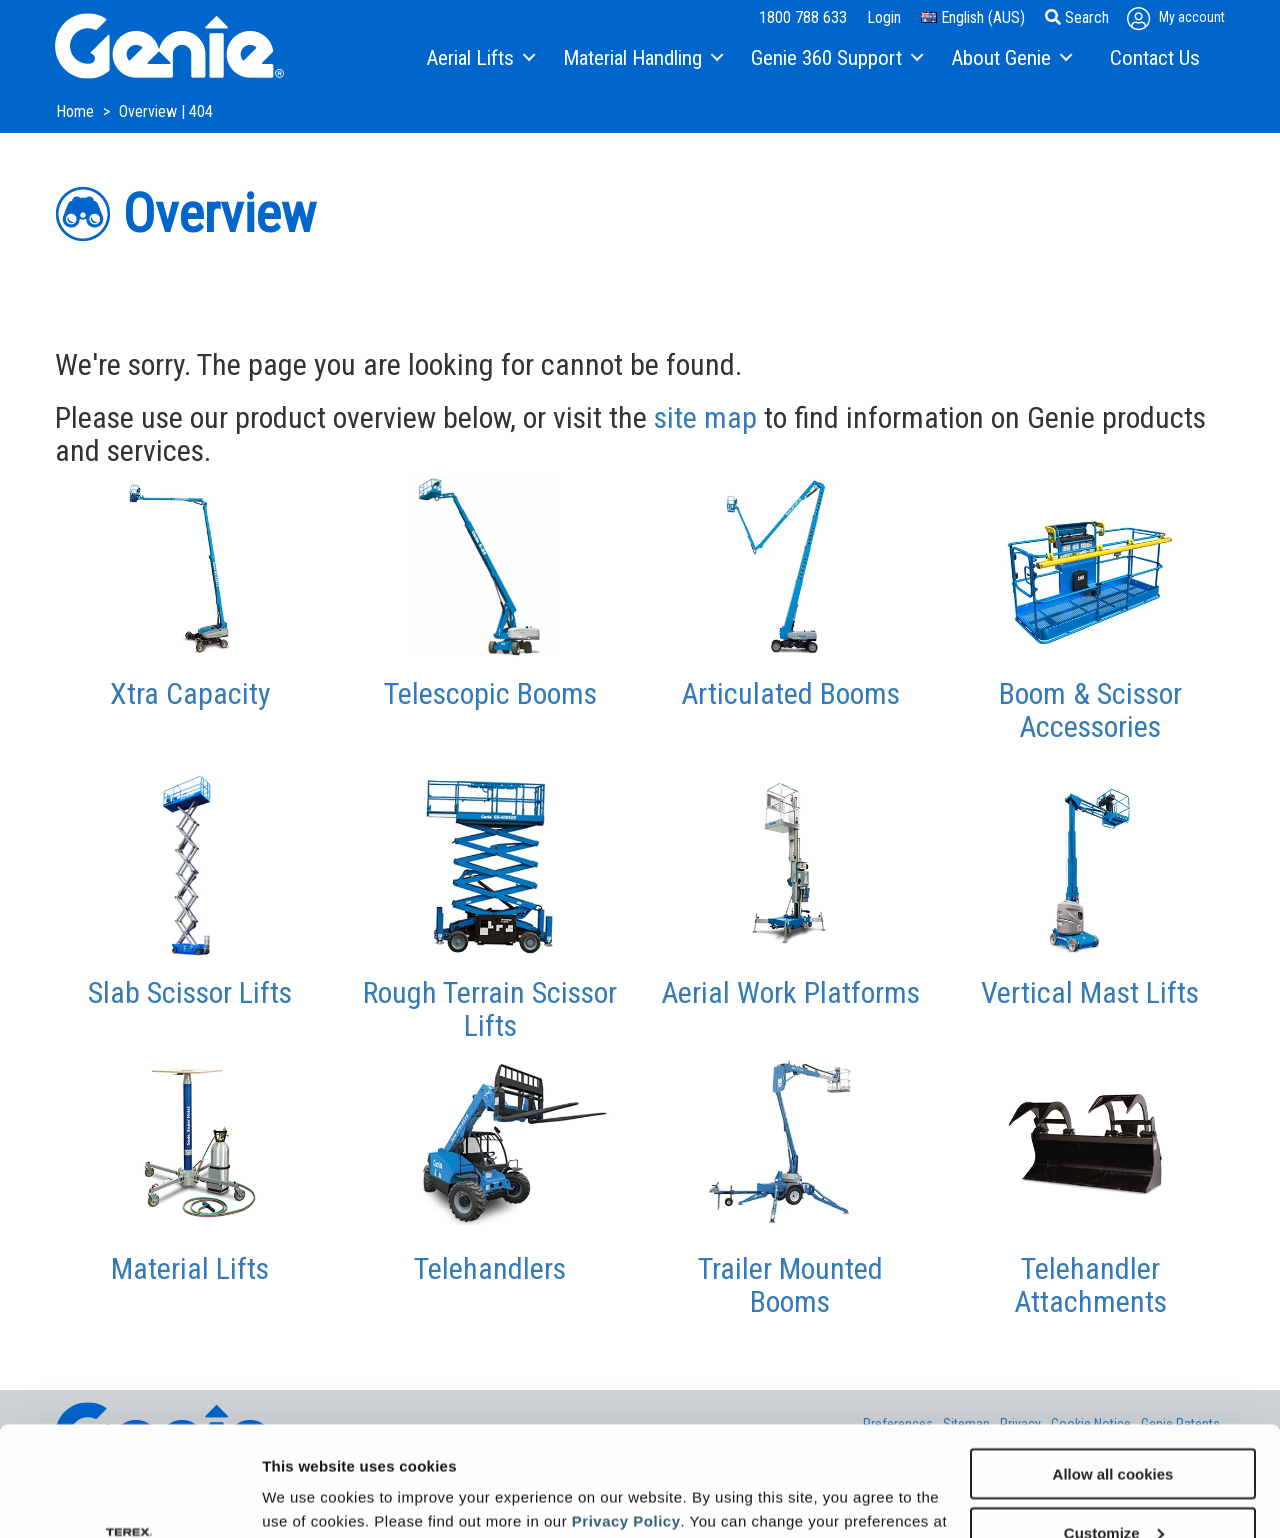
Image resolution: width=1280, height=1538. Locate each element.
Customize (1114, 1429)
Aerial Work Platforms (790, 992)
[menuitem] (479, 59)
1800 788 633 (803, 17)
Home (77, 111)
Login (884, 17)
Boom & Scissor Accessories (1090, 710)
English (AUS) (973, 17)
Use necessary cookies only (1113, 1488)
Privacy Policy (626, 1417)
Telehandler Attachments (1090, 1285)
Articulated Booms (790, 693)
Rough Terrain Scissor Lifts (490, 1009)
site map (705, 417)
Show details (308, 1497)
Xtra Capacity (190, 693)
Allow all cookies (1113, 1370)
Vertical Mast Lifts (1090, 992)
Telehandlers (490, 1268)
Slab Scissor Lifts (190, 992)
